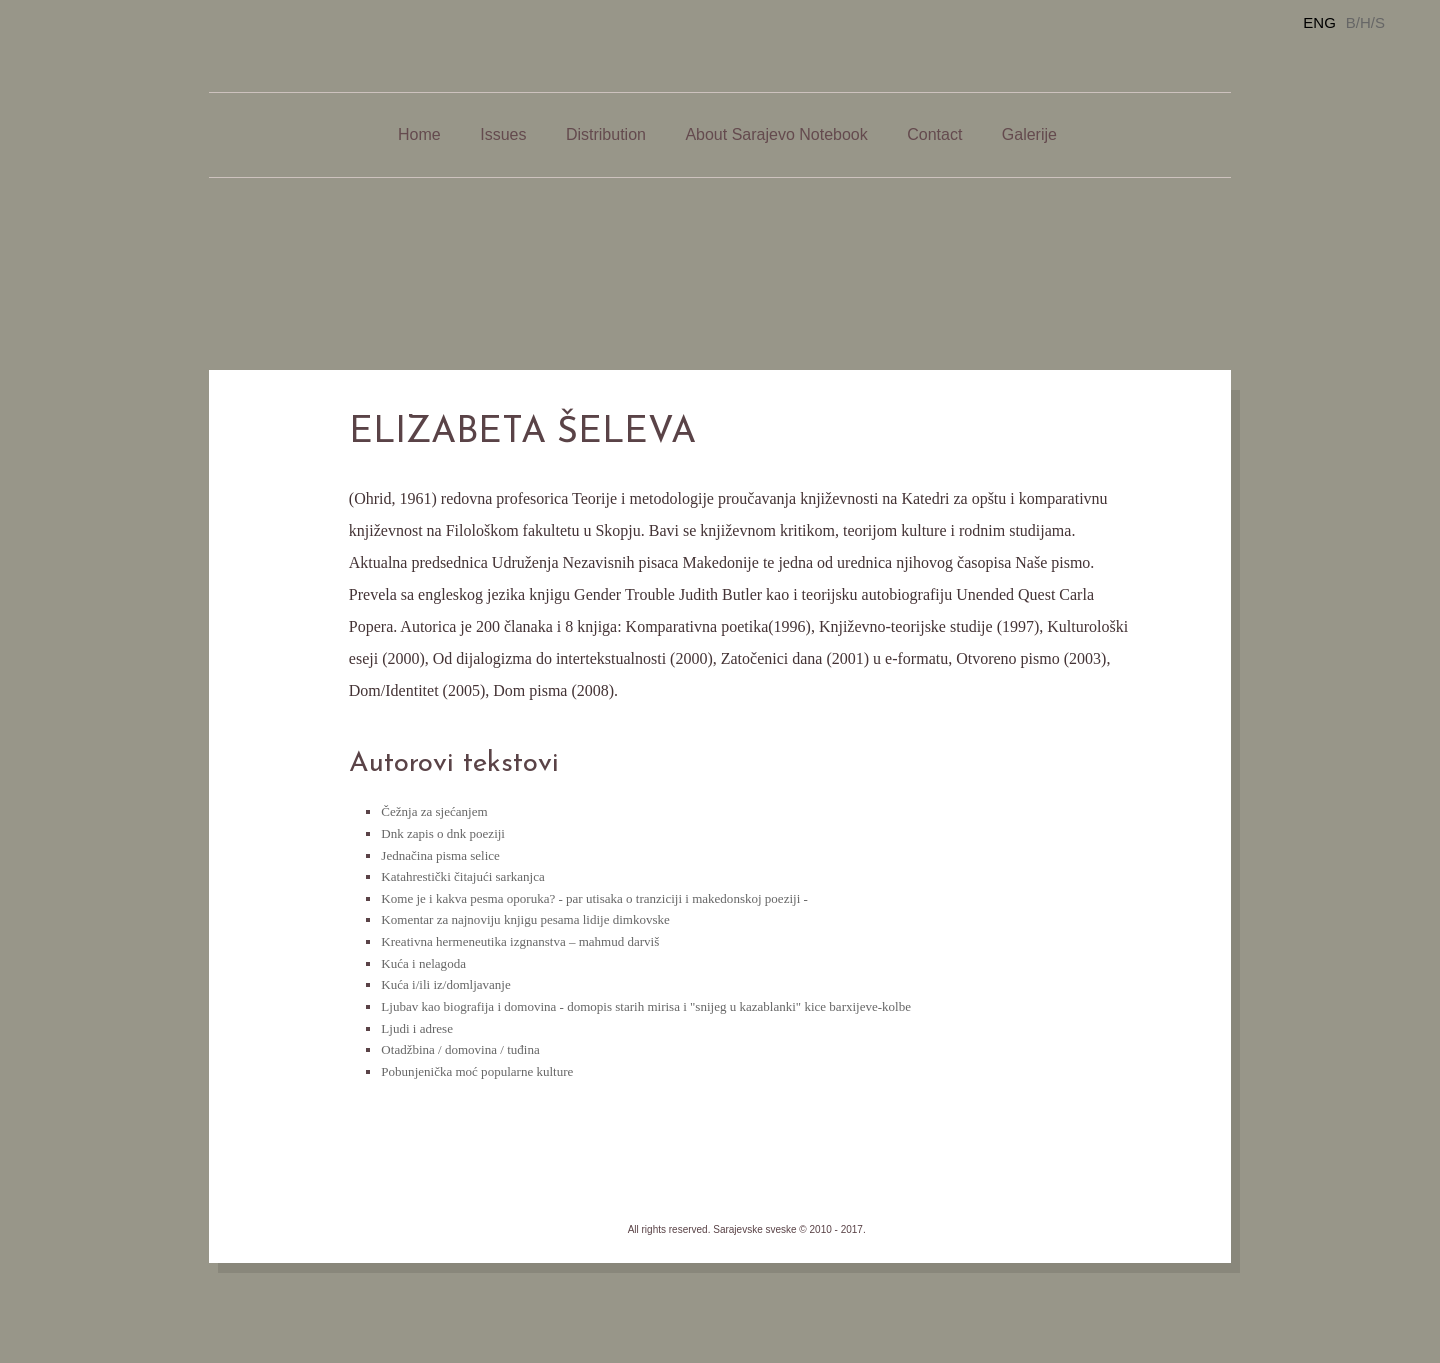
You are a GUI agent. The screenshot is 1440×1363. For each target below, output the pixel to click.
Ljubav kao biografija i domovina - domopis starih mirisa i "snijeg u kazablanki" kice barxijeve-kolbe (646, 1006)
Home (419, 134)
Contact (934, 134)
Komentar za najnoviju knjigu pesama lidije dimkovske (525, 919)
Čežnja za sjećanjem (434, 811)
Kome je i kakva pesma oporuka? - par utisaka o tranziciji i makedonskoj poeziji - (594, 898)
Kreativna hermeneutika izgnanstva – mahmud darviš (520, 941)
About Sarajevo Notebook (776, 134)
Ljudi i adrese (417, 1028)
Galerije (1029, 134)
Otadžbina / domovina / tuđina (460, 1049)
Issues (503, 134)
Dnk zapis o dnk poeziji (443, 833)
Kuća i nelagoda (423, 963)
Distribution (606, 134)
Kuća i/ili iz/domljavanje (445, 984)
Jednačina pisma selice (440, 855)
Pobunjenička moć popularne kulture (477, 1071)
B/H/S (1365, 22)
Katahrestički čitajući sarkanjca (462, 876)
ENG (1319, 22)
